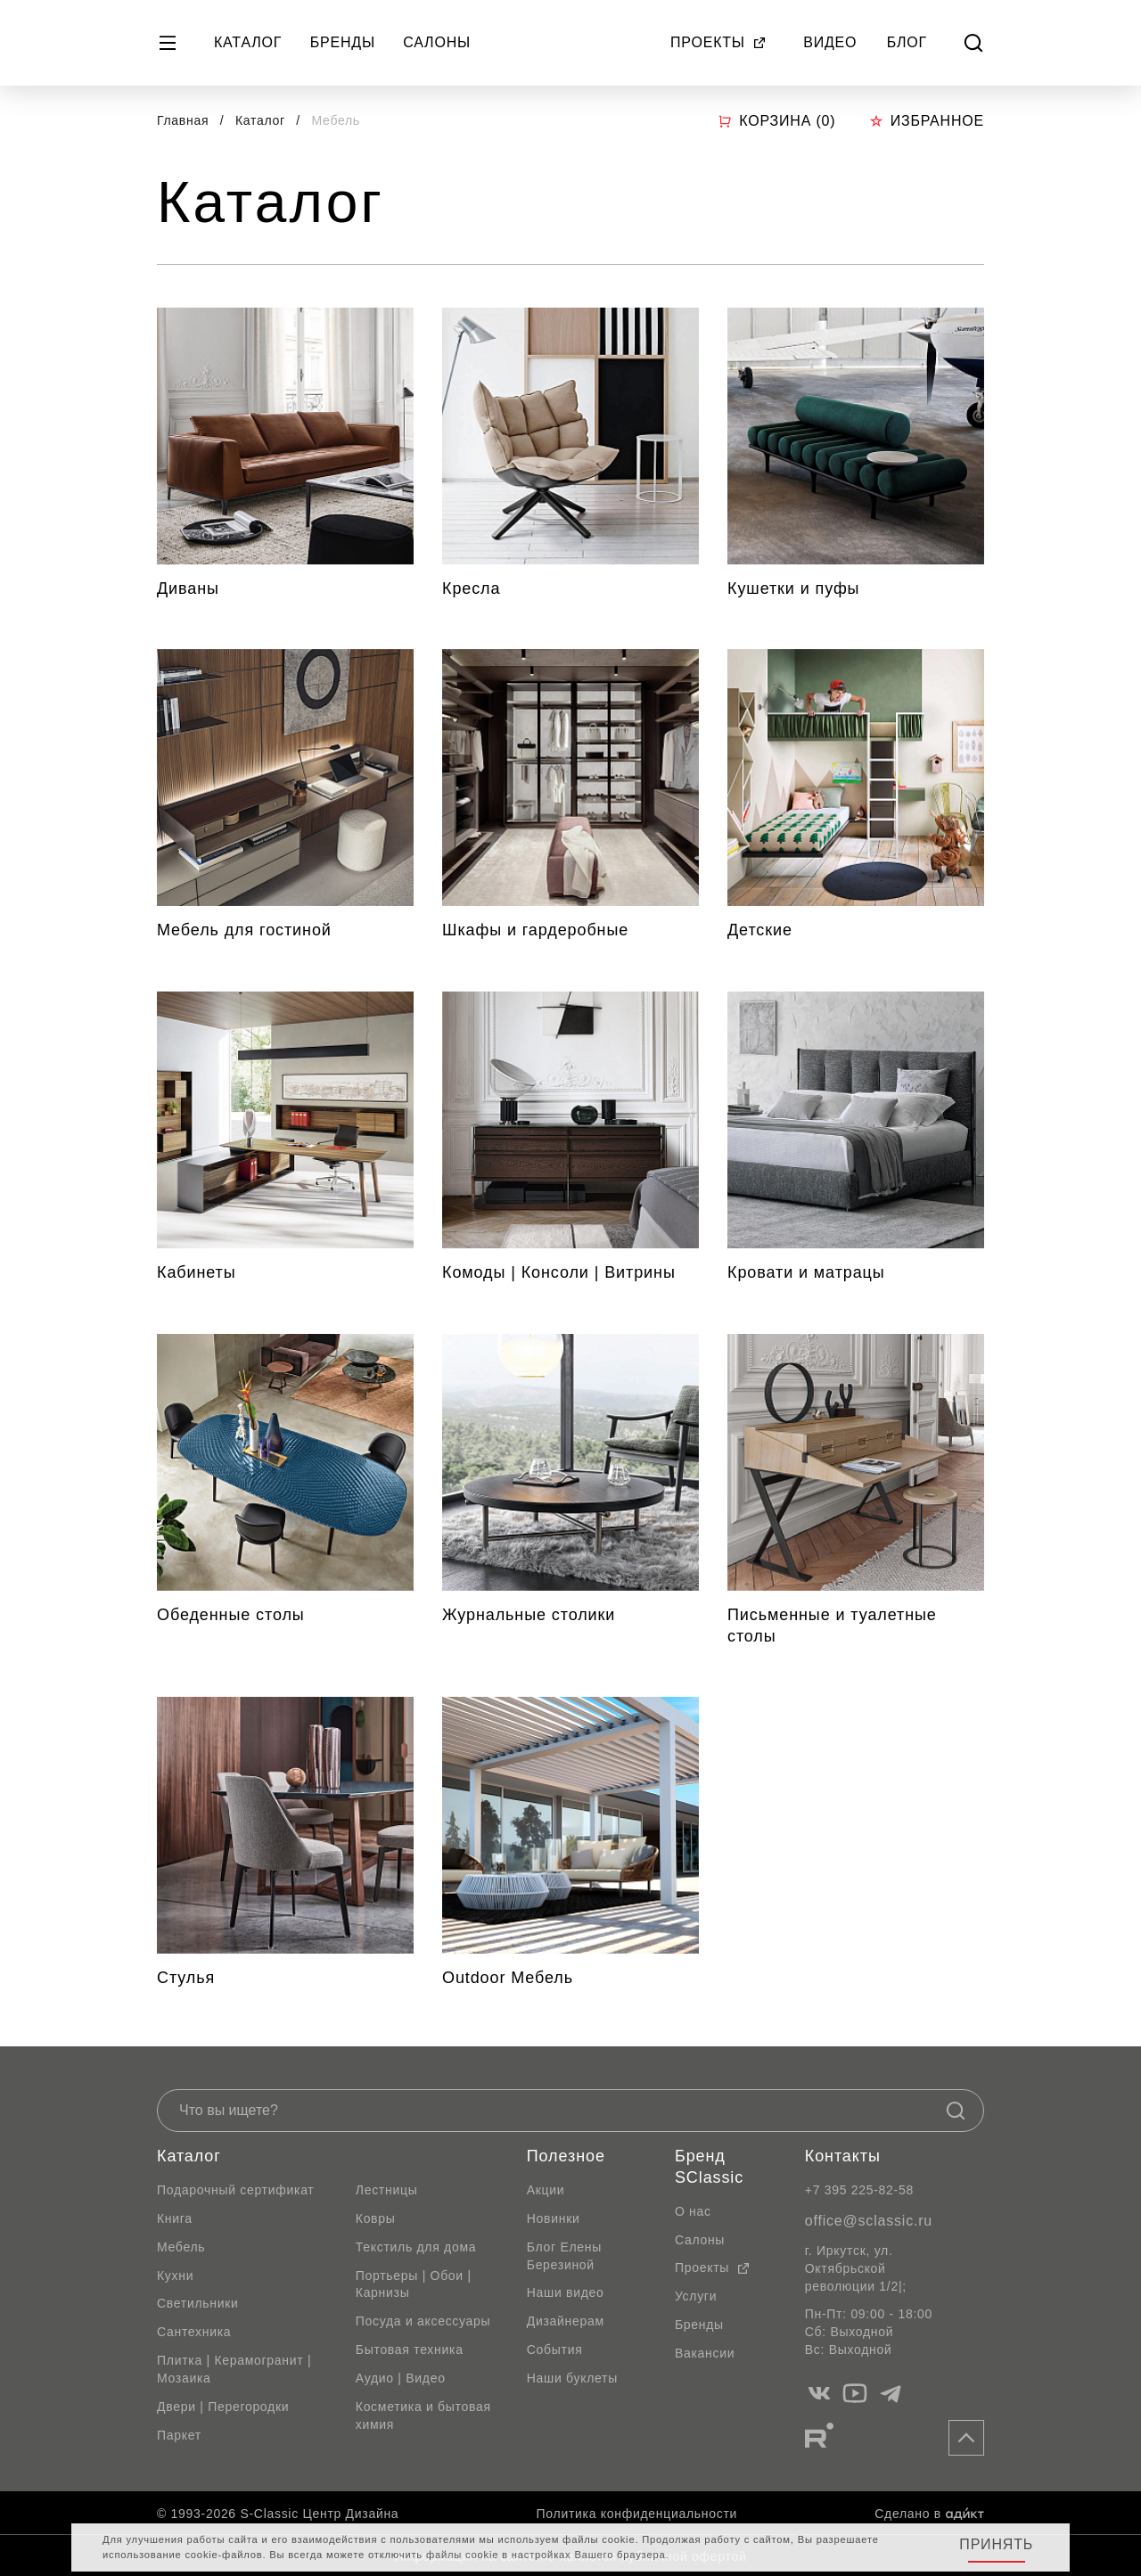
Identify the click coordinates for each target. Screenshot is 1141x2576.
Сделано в (929, 2513)
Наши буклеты (572, 2378)
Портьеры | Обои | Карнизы (414, 2284)
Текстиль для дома (416, 2247)
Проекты (718, 42)
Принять (996, 2544)
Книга (175, 2218)
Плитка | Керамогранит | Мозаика (234, 2369)
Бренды (342, 42)
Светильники (198, 2303)
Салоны (437, 42)
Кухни (175, 2275)
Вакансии (705, 2353)
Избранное (926, 120)
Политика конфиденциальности (637, 2513)
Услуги (696, 2296)
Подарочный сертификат (235, 2190)
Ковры (376, 2218)
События (555, 2349)
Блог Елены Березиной (564, 2256)
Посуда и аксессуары (423, 2321)
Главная (183, 120)
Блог (907, 42)
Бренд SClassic (709, 2166)
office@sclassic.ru (868, 2220)
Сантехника (194, 2332)
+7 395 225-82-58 (859, 2190)
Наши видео (565, 2292)
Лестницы (387, 2190)
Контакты (843, 2156)
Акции (546, 2190)
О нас (693, 2211)
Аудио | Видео (401, 2378)
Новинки (553, 2218)
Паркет (179, 2435)
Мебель (181, 2247)
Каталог (248, 42)
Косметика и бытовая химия (423, 2415)
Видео (830, 42)
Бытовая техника (410, 2349)
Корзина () (776, 121)
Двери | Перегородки (223, 2406)
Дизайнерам (565, 2321)
